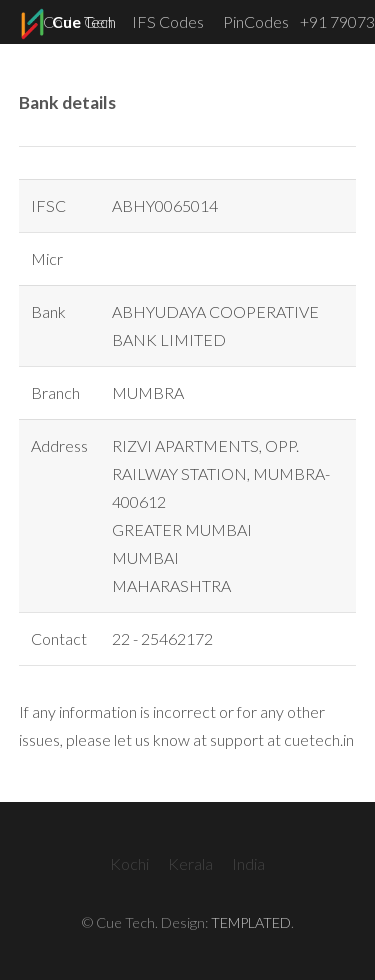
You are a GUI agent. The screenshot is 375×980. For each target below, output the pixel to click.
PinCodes (256, 21)
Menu (339, 65)
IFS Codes (168, 21)
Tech (66, 24)
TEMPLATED (251, 922)
